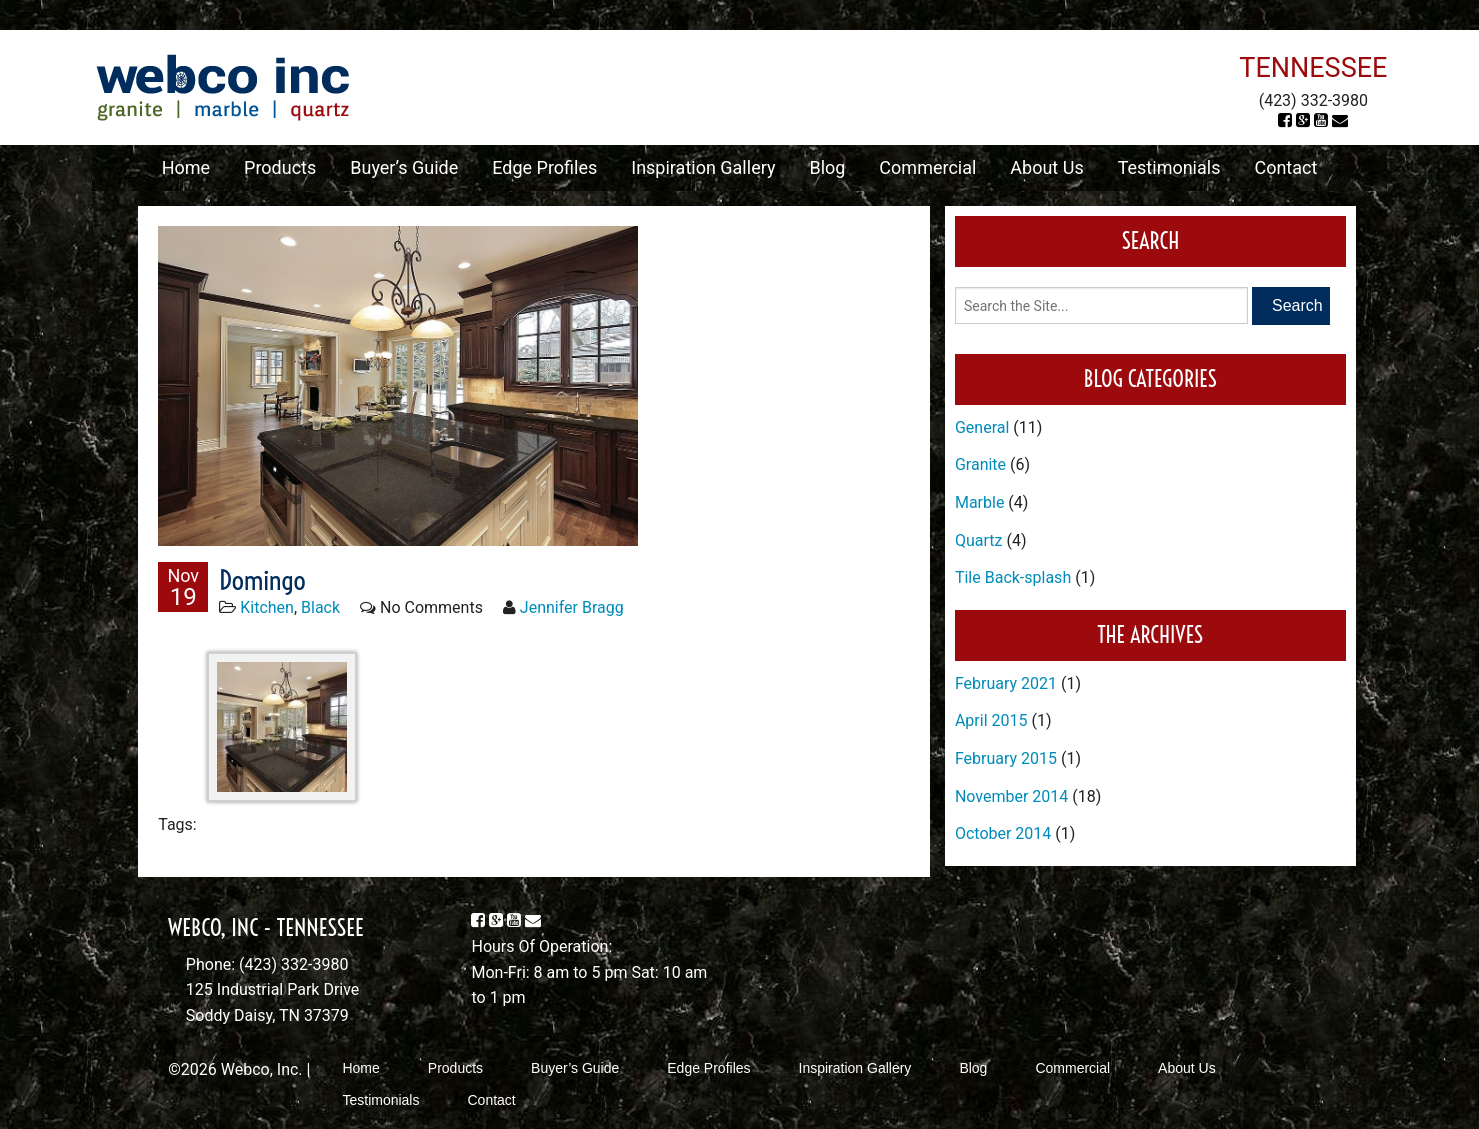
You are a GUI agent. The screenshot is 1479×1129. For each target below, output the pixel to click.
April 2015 (991, 720)
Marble (979, 502)
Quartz (979, 540)
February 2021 (1006, 683)
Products (280, 167)
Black (320, 607)
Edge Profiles (544, 167)
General (982, 427)
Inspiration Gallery (703, 167)
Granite (980, 464)
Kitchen (267, 607)
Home (186, 167)
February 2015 (1006, 758)
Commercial (927, 167)
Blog (827, 167)
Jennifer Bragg (572, 607)
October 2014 (1003, 833)
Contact (1285, 167)
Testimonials (1169, 167)
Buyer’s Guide (404, 167)
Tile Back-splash (1013, 577)
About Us (1046, 167)
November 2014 (1011, 796)
